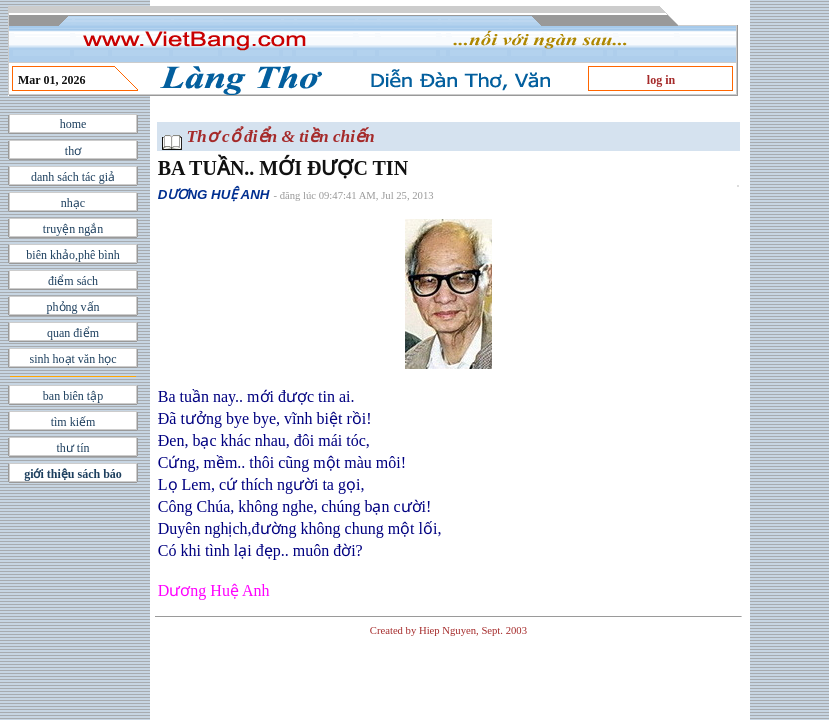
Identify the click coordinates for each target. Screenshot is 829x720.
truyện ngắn (73, 229)
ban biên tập (73, 396)
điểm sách (73, 281)
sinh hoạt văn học (73, 359)
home (73, 124)
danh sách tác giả (73, 177)
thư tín (72, 448)
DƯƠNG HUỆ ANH (214, 194)
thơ (73, 151)
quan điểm (73, 333)
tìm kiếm (73, 422)
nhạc (73, 203)
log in (661, 80)
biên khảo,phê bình (72, 255)
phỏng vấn (73, 307)
